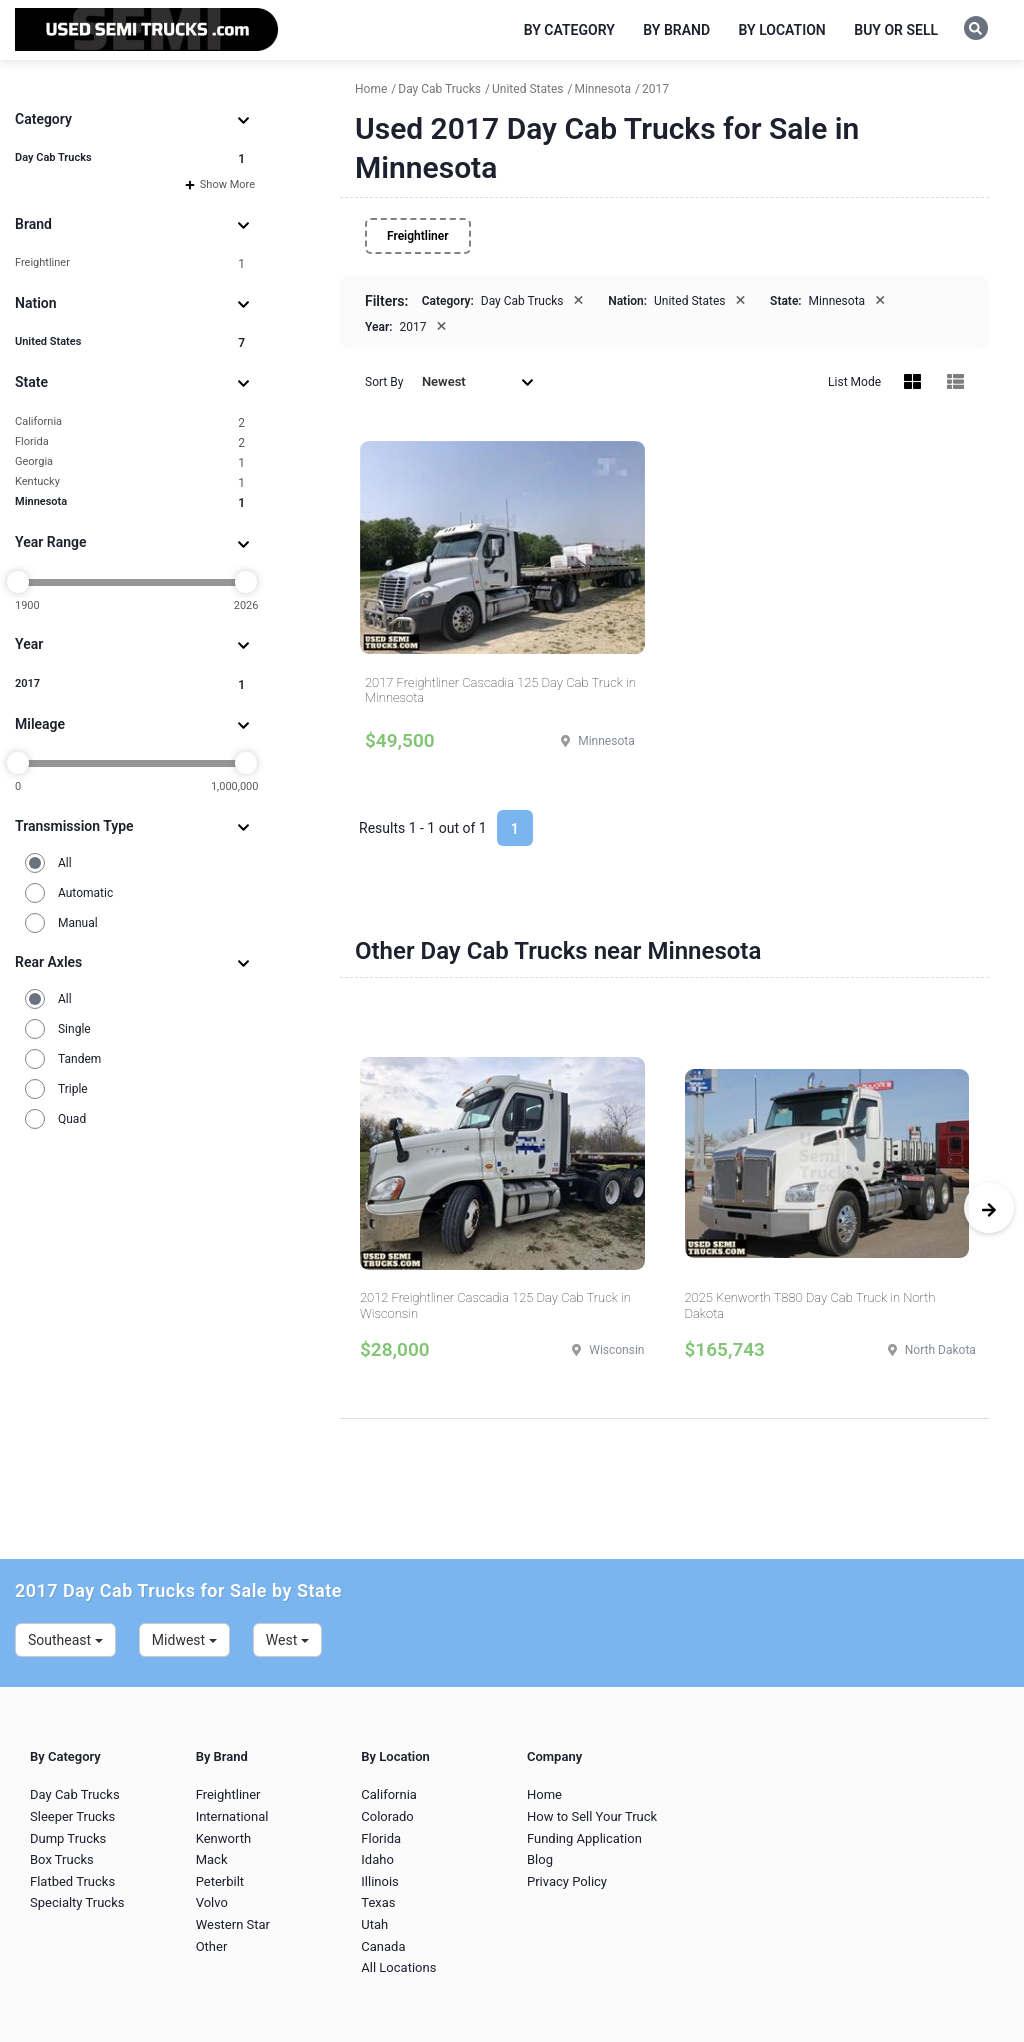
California (130, 422)
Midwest (184, 1640)
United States (130, 342)
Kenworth (223, 1838)
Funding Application (584, 1838)
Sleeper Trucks (72, 1816)
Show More (220, 184)
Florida (130, 442)
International (232, 1816)
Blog (540, 1859)
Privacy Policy (567, 1881)
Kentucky (130, 482)
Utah (374, 1924)
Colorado (387, 1816)
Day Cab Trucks (130, 158)
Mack (212, 1859)
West (287, 1640)
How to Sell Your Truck (592, 1816)
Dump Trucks (68, 1838)
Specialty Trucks (77, 1902)
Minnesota (130, 502)
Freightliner (130, 263)
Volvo (212, 1902)
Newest (478, 381)
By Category (569, 30)
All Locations (398, 1967)
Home (544, 1794)
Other (212, 1946)
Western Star (233, 1924)
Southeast (65, 1640)
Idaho (377, 1859)
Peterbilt (220, 1881)
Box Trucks (62, 1859)
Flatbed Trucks (72, 1881)
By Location (782, 30)
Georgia (130, 462)
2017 (130, 684)
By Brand (676, 30)
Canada (383, 1946)
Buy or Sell (896, 30)
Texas (378, 1902)
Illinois (379, 1881)
